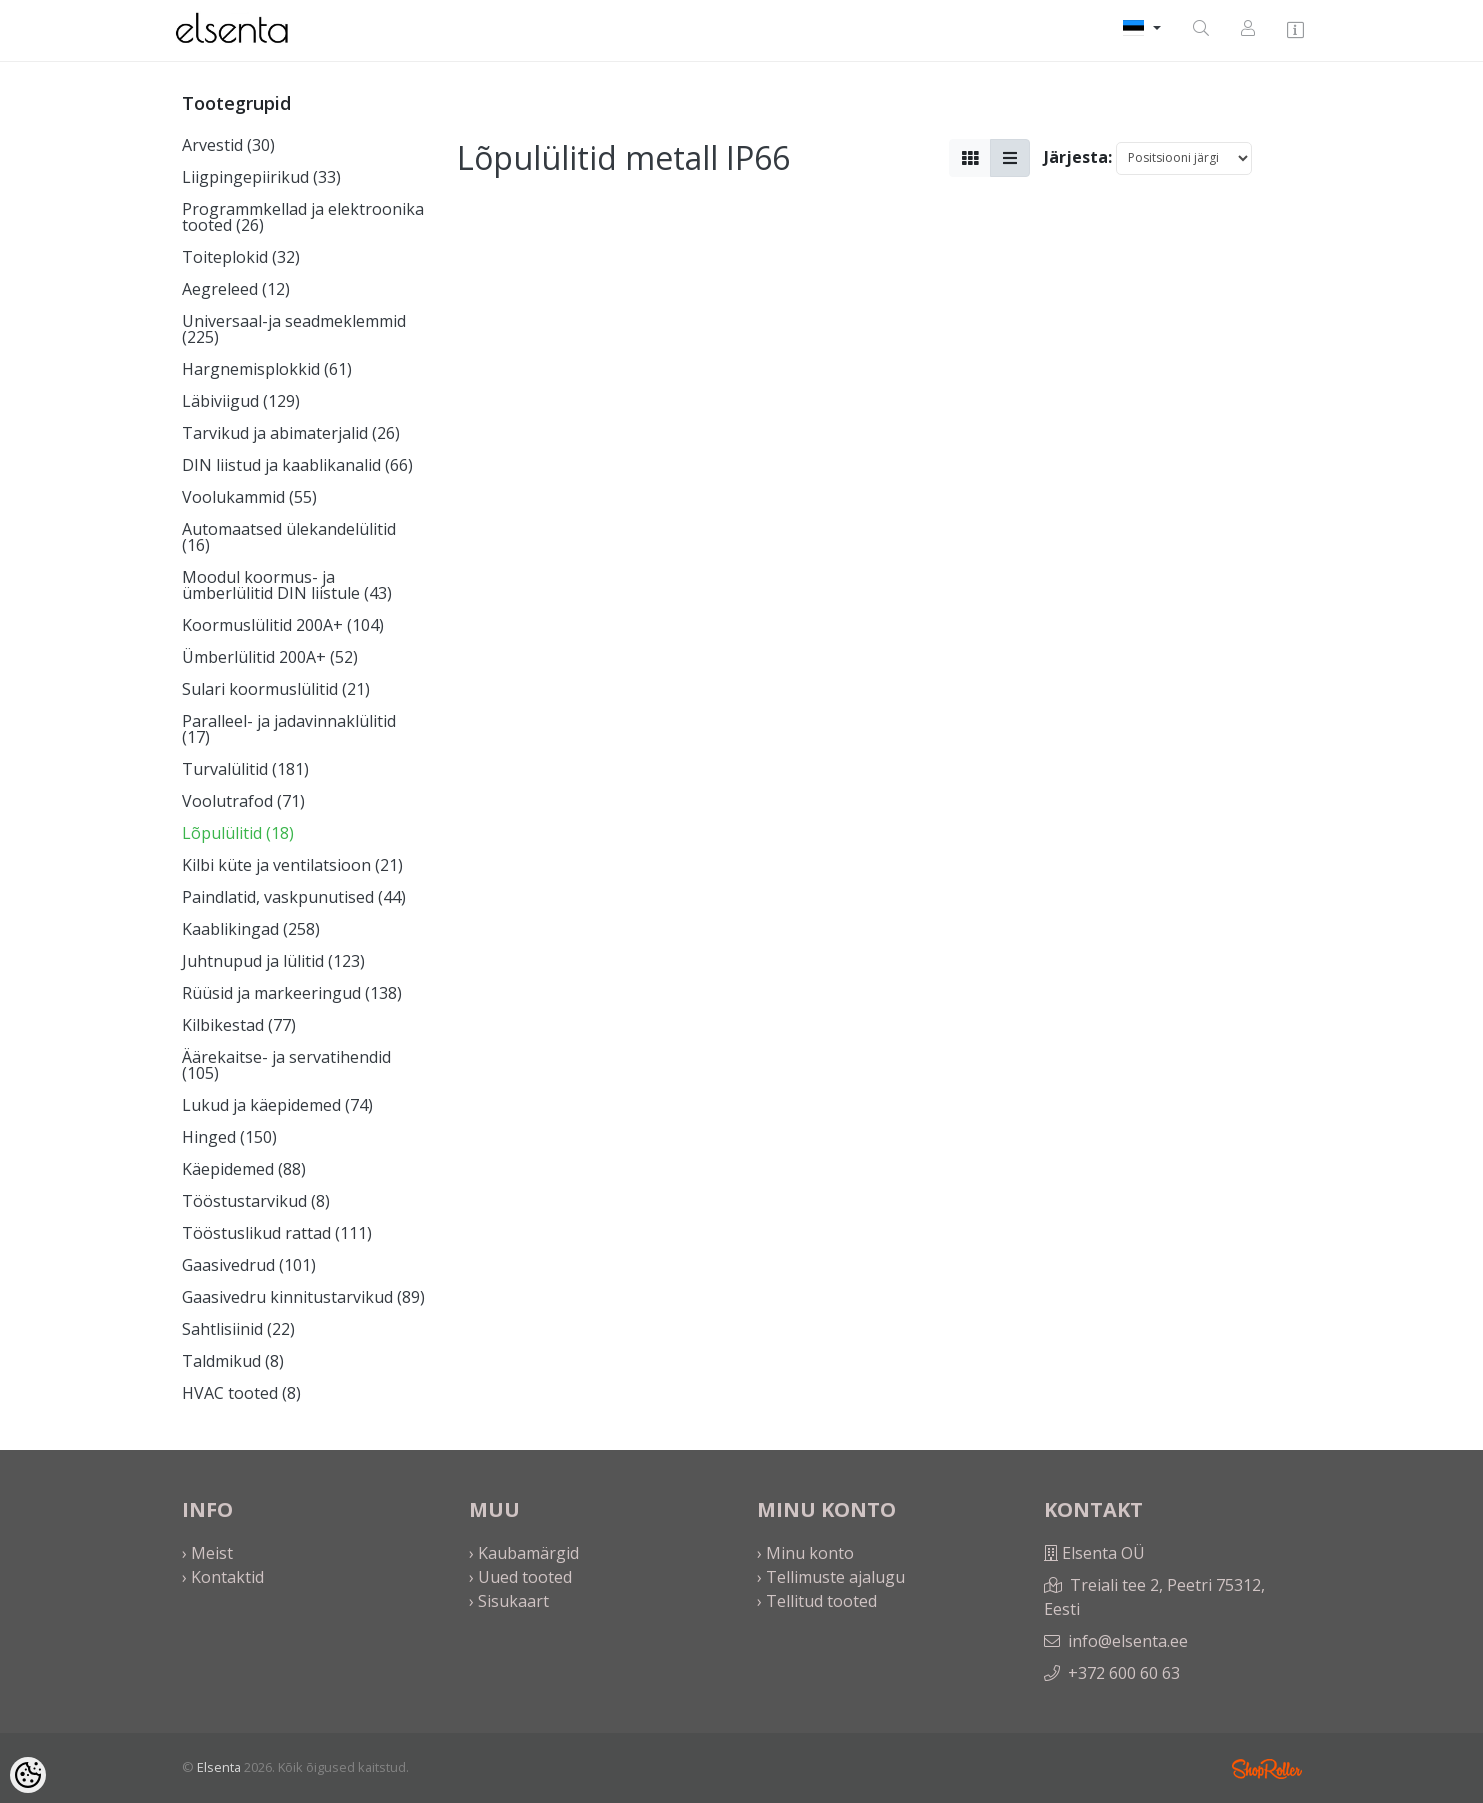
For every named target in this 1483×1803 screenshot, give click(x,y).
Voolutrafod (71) (243, 801)
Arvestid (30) (228, 145)
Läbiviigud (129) (241, 401)
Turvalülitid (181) (245, 769)
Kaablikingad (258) (251, 929)
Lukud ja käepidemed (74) (277, 1105)
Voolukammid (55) (249, 497)
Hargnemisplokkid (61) (267, 369)
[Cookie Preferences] (28, 1775)
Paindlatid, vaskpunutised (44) (294, 897)
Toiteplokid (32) (241, 257)
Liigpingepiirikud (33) (261, 177)
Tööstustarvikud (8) (256, 1201)
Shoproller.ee (1267, 1769)
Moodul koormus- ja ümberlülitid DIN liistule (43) (287, 585)
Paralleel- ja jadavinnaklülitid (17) (289, 729)
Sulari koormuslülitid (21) (276, 689)
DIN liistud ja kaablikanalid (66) (297, 465)
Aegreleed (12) (236, 289)
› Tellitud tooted (817, 1601)
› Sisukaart (509, 1601)
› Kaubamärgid (524, 1553)
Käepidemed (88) (244, 1169)
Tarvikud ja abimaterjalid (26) (291, 433)
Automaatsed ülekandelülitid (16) (289, 537)
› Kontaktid (223, 1577)
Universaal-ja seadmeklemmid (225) (294, 329)
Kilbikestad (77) (239, 1025)
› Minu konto (805, 1553)
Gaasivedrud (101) (249, 1265)
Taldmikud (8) (233, 1361)
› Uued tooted (520, 1577)
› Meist (207, 1553)
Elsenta (219, 1767)
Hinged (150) (229, 1137)
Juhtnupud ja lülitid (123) (273, 961)
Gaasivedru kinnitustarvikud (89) (303, 1297)
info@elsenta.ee (1128, 1641)
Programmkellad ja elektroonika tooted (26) (303, 217)
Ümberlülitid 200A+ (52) (270, 657)
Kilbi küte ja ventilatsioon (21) (292, 865)
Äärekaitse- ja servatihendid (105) (286, 1065)
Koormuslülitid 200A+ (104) (283, 625)
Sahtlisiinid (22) (238, 1329)
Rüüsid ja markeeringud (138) (292, 993)
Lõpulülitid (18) (238, 833)
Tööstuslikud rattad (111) (277, 1233)
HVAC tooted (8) (241, 1393)
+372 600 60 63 (1124, 1673)
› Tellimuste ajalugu (831, 1577)
